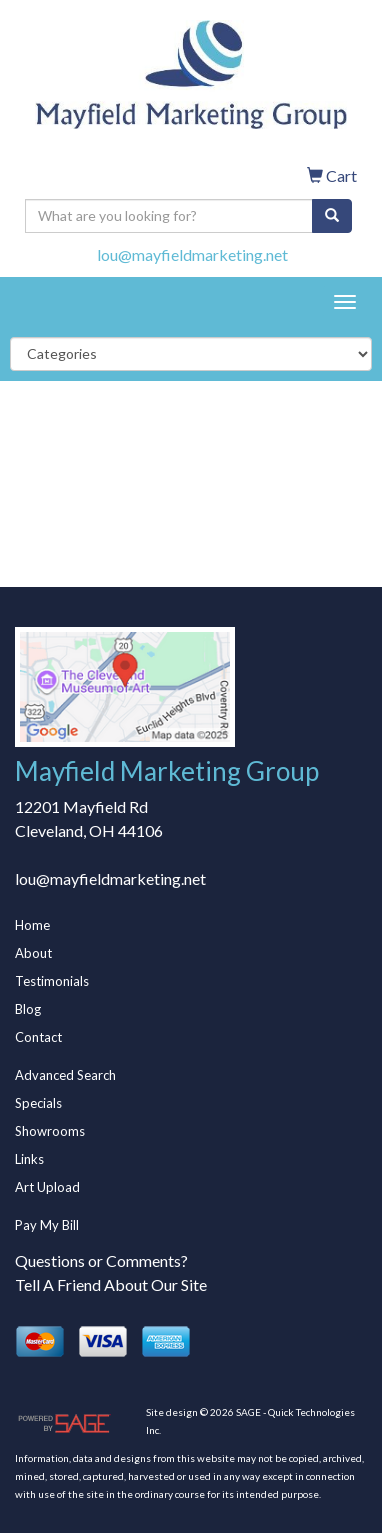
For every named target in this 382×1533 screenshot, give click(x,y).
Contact (38, 1037)
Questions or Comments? (101, 1260)
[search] (332, 216)
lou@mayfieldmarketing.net (192, 254)
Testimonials (52, 981)
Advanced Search (65, 1075)
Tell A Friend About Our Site (111, 1284)
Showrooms (50, 1131)
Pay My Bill (47, 1225)
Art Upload (47, 1187)
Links (29, 1159)
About (33, 953)
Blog (28, 1009)
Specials (38, 1103)
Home (32, 925)
